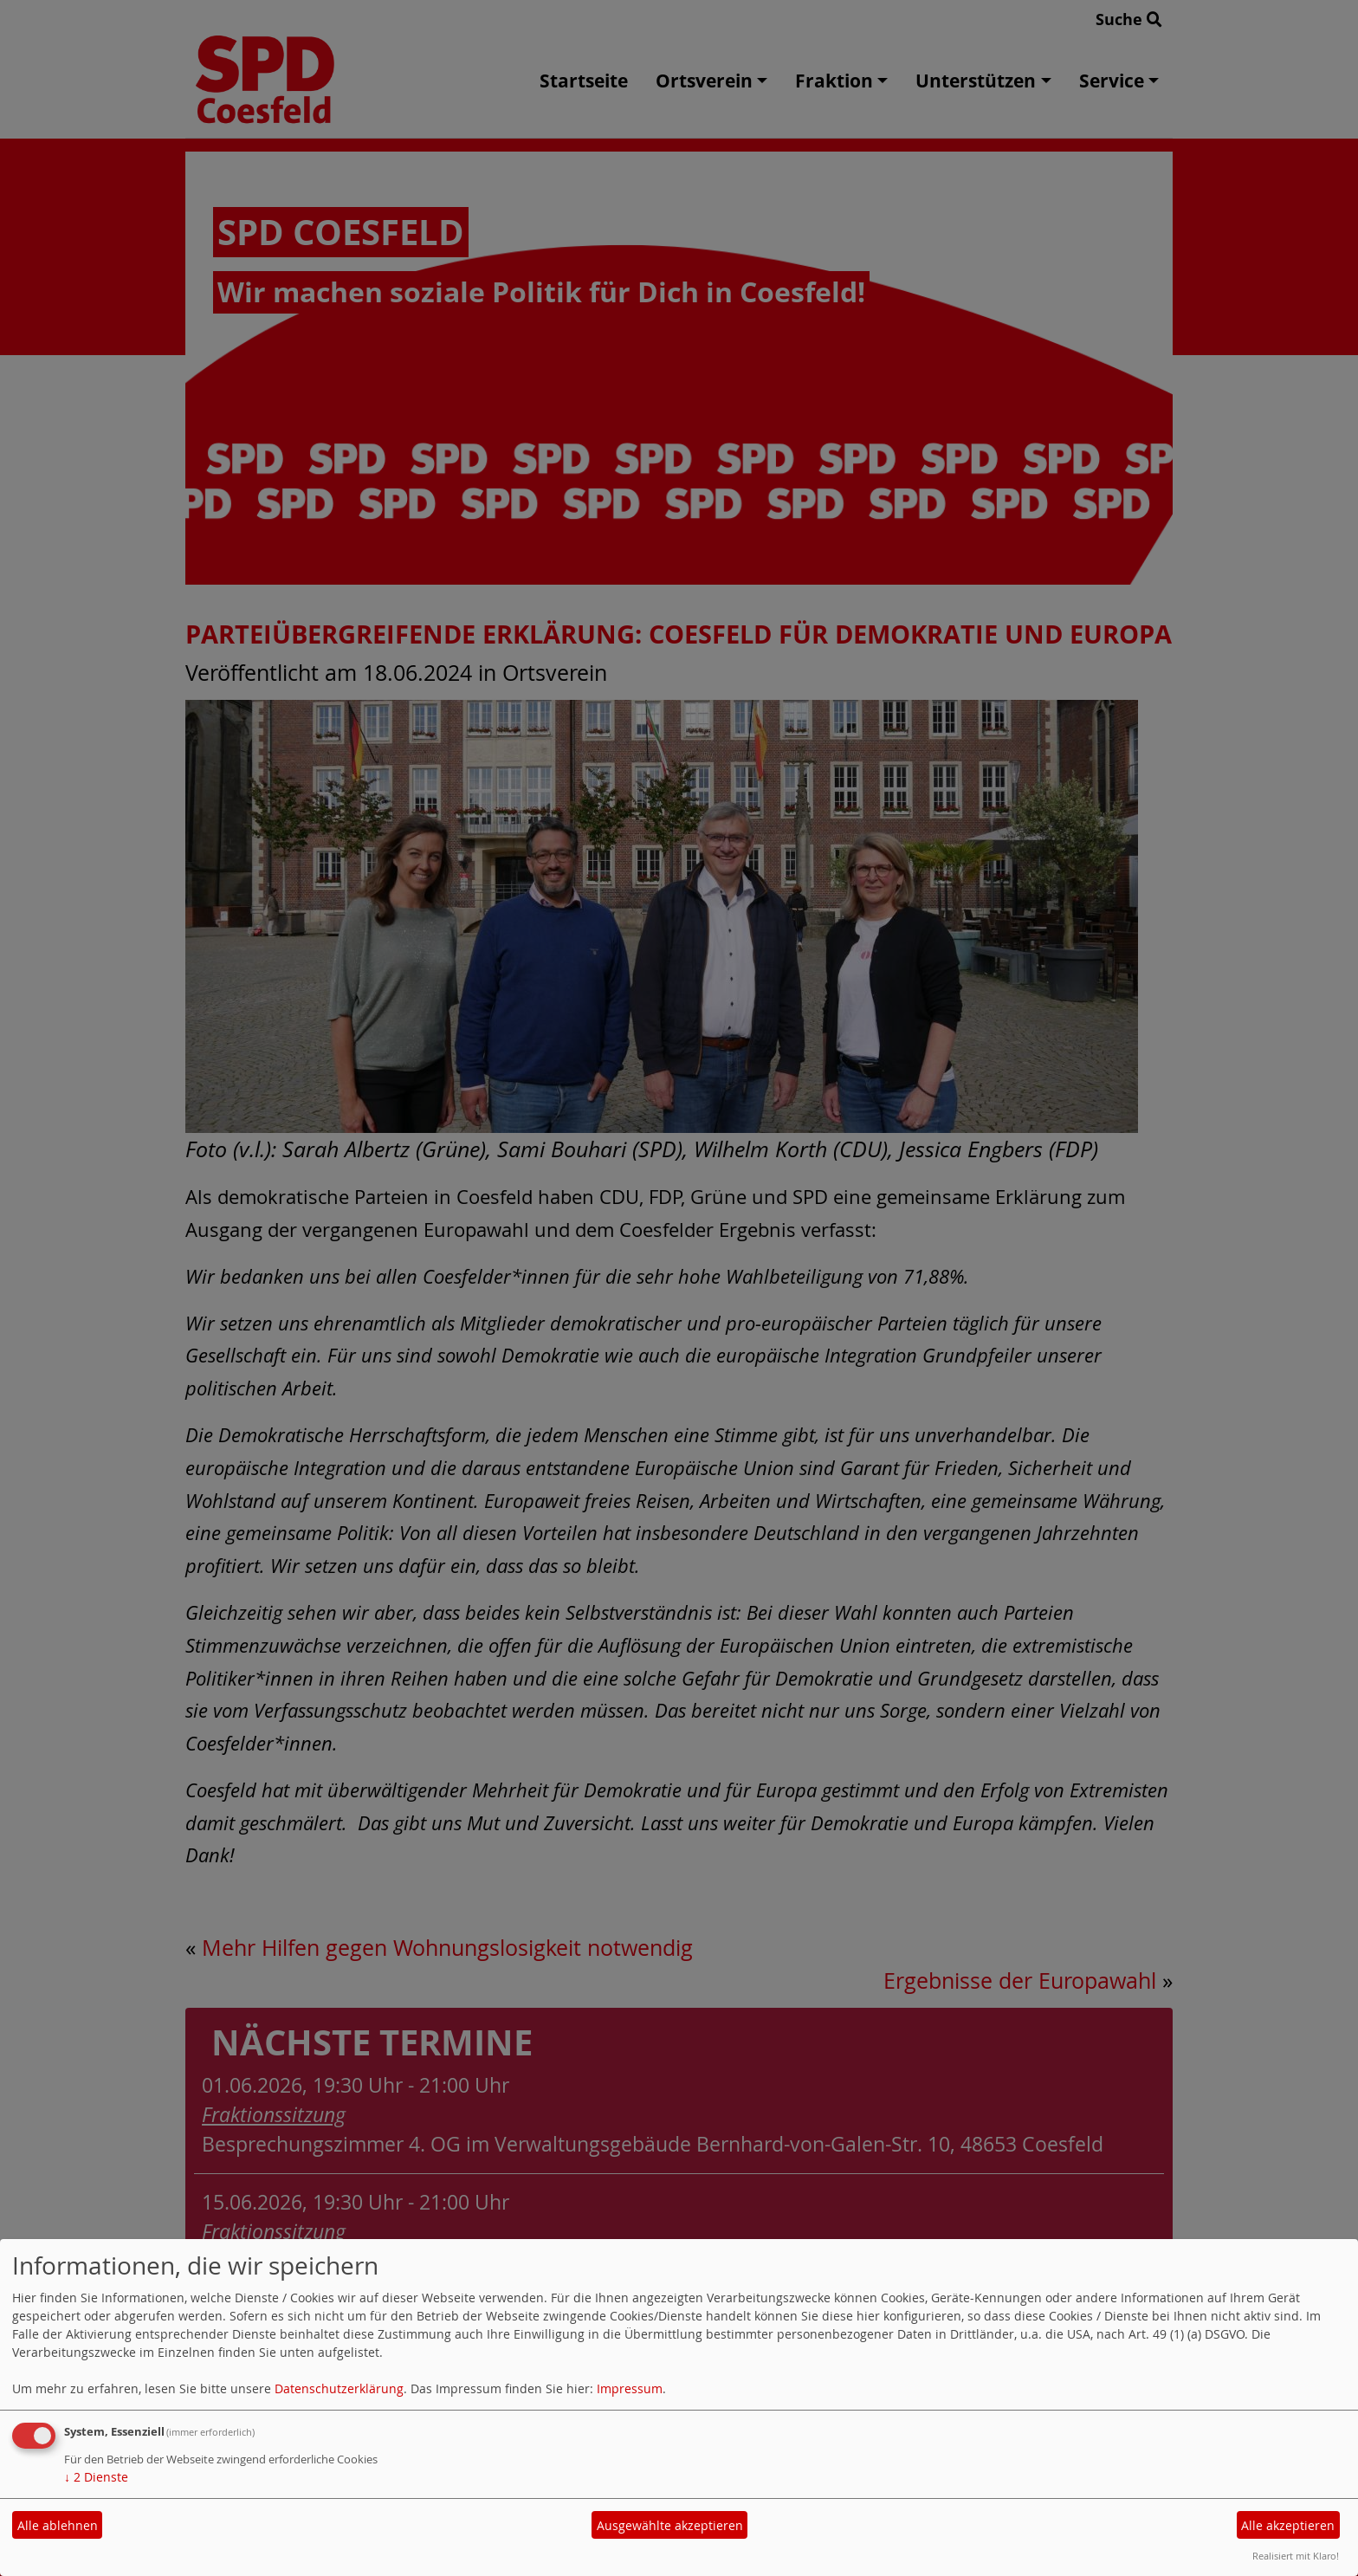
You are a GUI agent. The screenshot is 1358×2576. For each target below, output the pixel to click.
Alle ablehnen (57, 2525)
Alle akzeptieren (1288, 2525)
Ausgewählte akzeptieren (670, 2525)
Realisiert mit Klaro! (1295, 2555)
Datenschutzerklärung (339, 2388)
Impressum (630, 2388)
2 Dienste (96, 2477)
